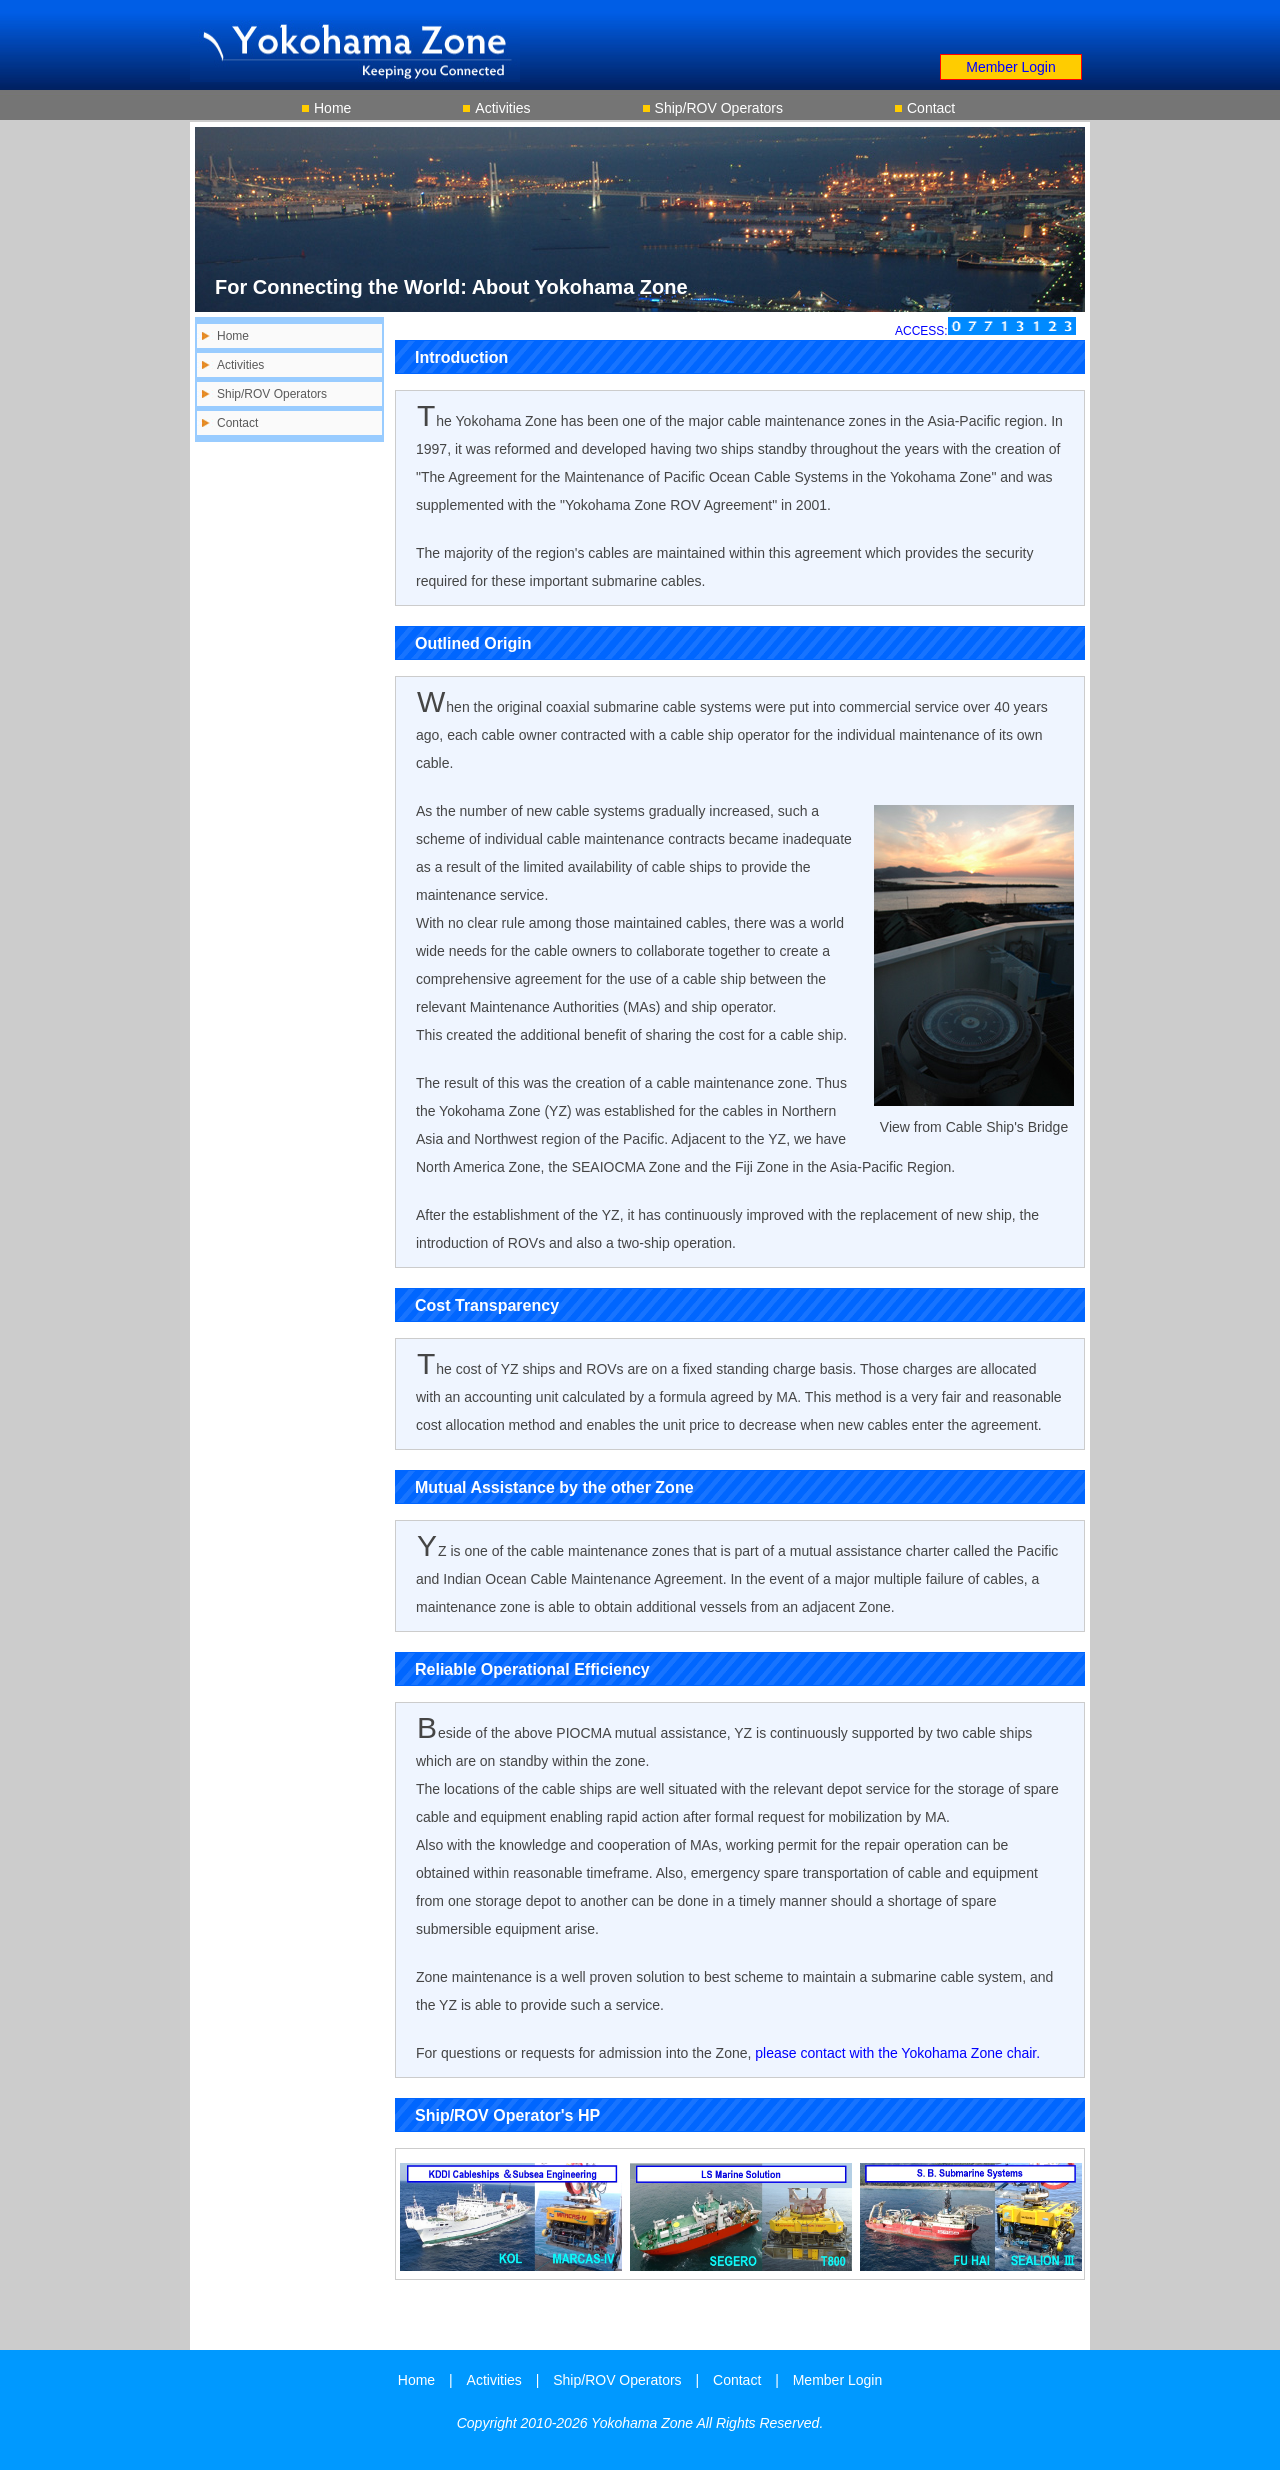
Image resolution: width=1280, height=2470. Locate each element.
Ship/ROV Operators (719, 108)
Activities (502, 108)
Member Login (1011, 67)
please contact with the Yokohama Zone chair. (897, 2053)
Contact (931, 108)
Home (332, 108)
